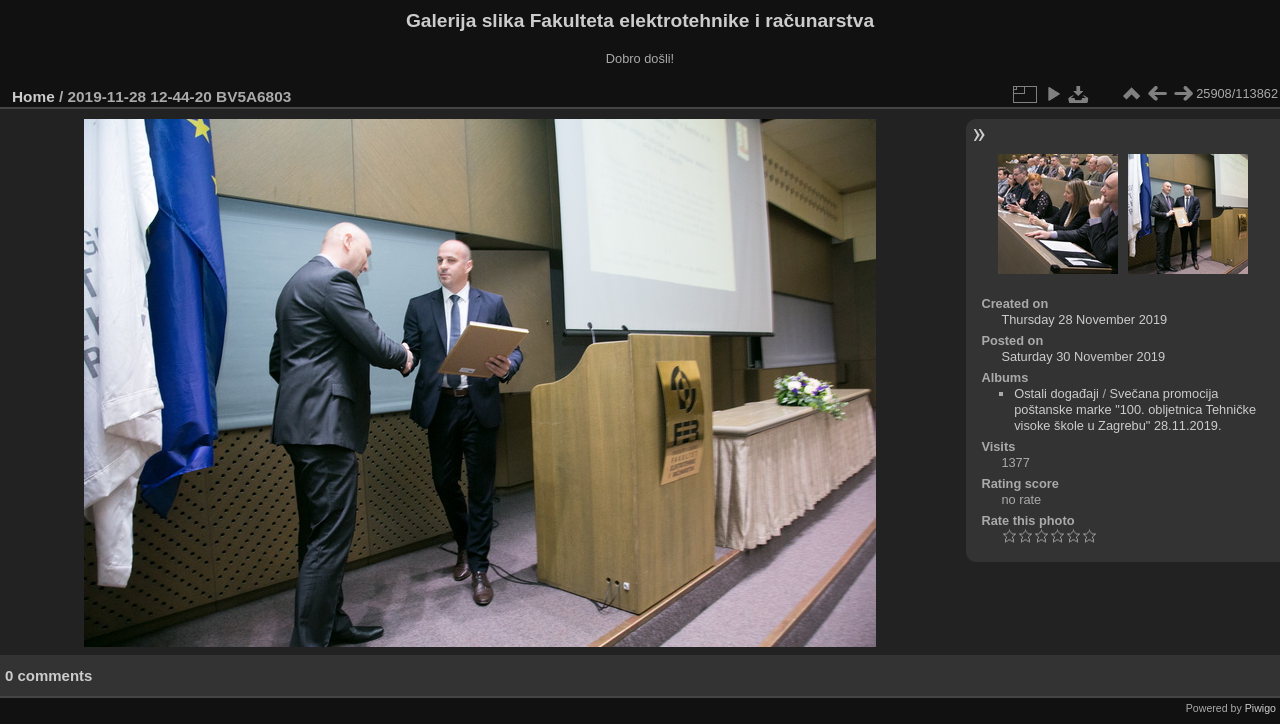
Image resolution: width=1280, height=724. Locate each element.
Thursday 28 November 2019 (1084, 319)
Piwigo (1260, 708)
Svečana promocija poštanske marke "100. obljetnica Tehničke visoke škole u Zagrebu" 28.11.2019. (1135, 409)
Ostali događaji (1056, 393)
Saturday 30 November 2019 (1083, 356)
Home (33, 96)
